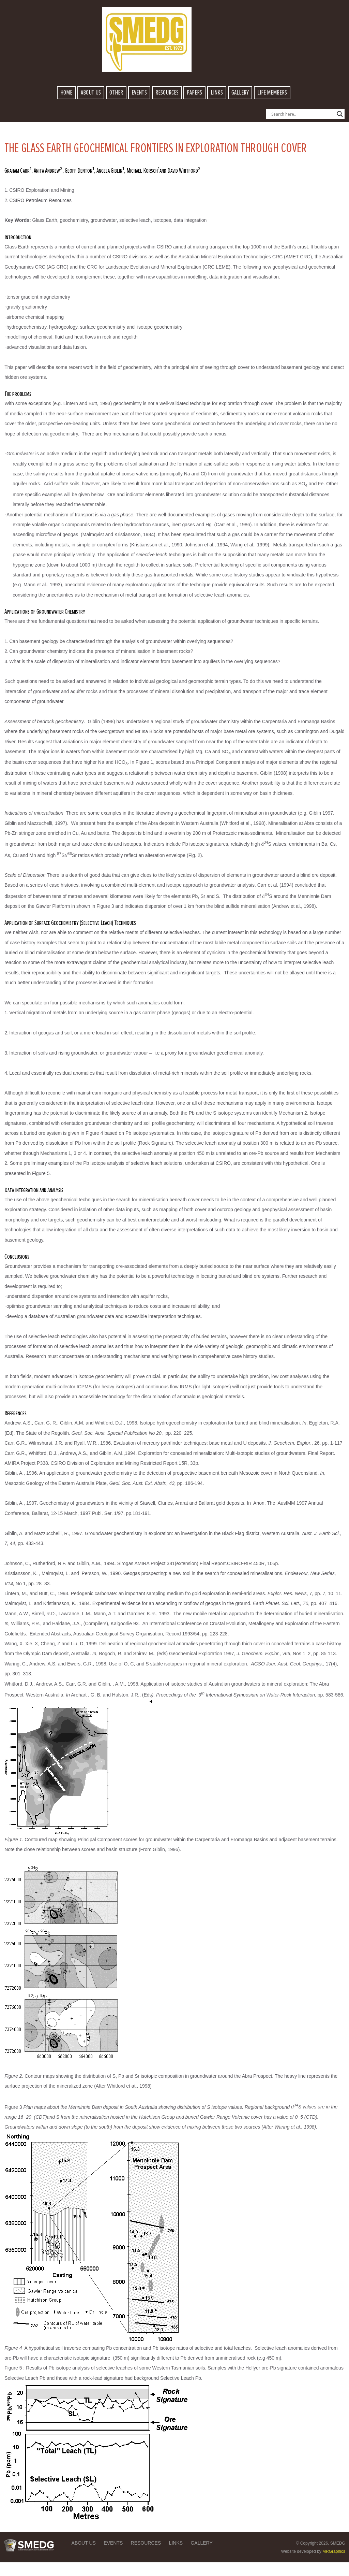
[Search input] (302, 114)
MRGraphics (333, 2551)
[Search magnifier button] (340, 114)
